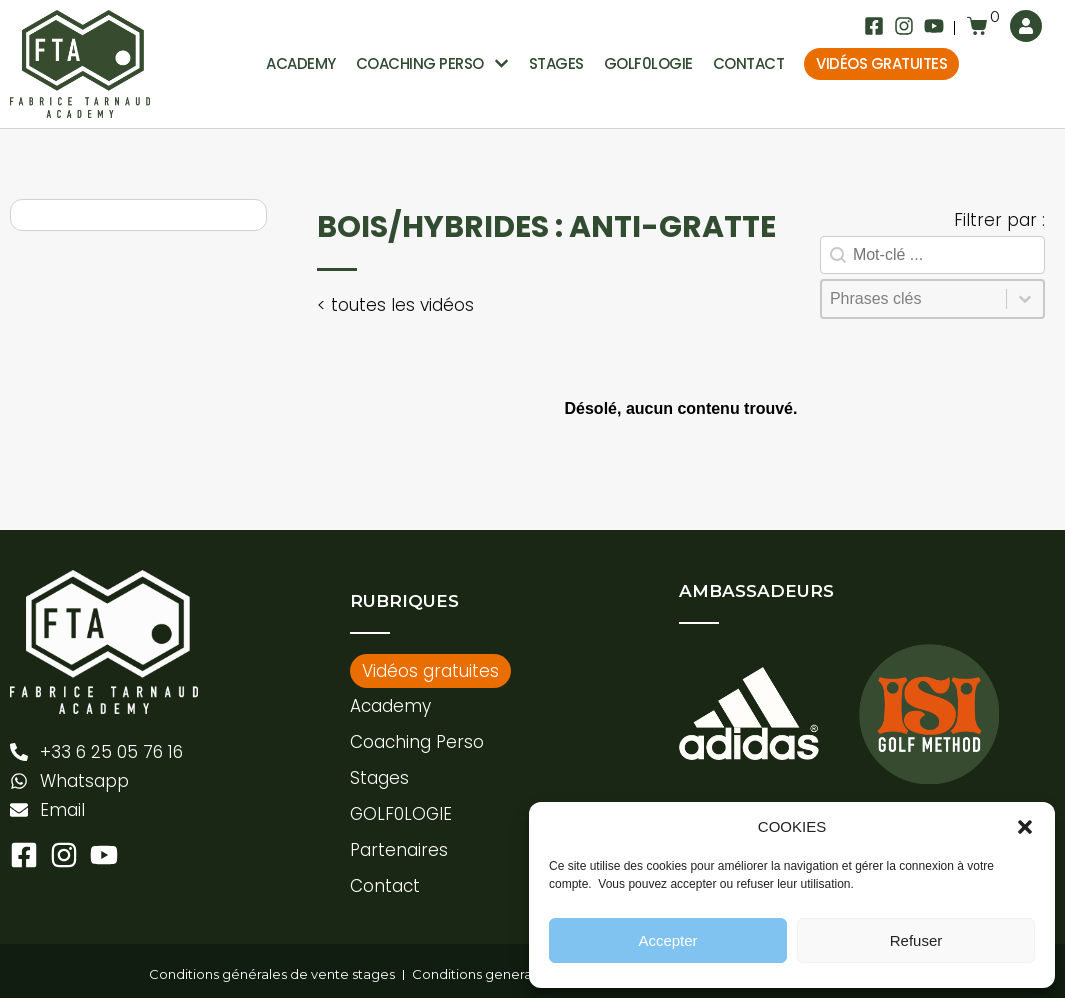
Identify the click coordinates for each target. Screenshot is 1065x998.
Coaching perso (432, 64)
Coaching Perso (417, 742)
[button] (1025, 827)
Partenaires (399, 850)
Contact (749, 63)
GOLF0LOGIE (648, 63)
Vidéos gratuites (881, 63)
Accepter (667, 940)
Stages (556, 63)
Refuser (916, 940)
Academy (301, 63)
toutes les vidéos (400, 305)
